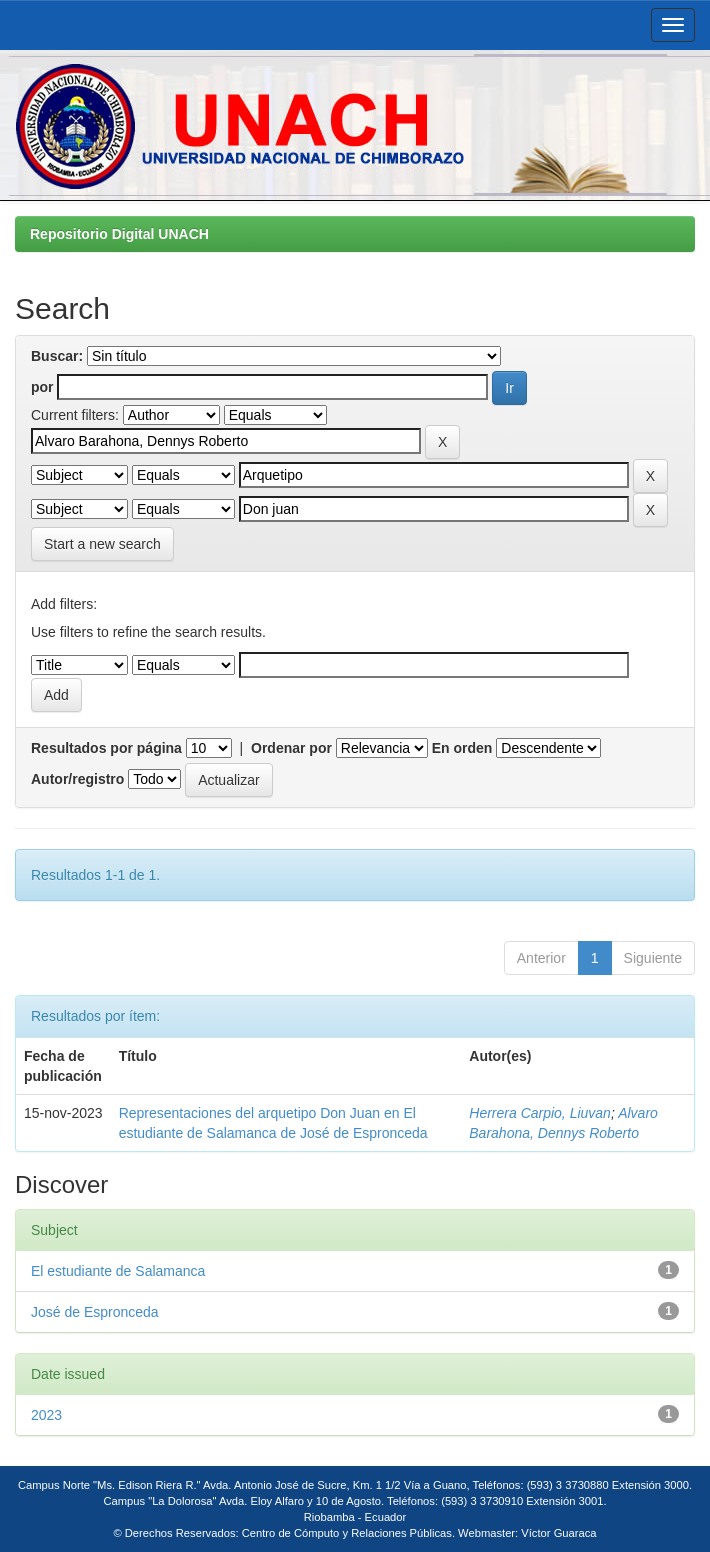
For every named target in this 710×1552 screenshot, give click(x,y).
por (42, 387)
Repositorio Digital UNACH (119, 234)
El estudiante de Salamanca (118, 1271)
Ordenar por (291, 748)
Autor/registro (77, 779)
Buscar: (57, 356)
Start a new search (102, 544)
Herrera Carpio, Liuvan (540, 1113)
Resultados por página (106, 748)
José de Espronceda (95, 1312)
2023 (46, 1415)
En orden (462, 748)
